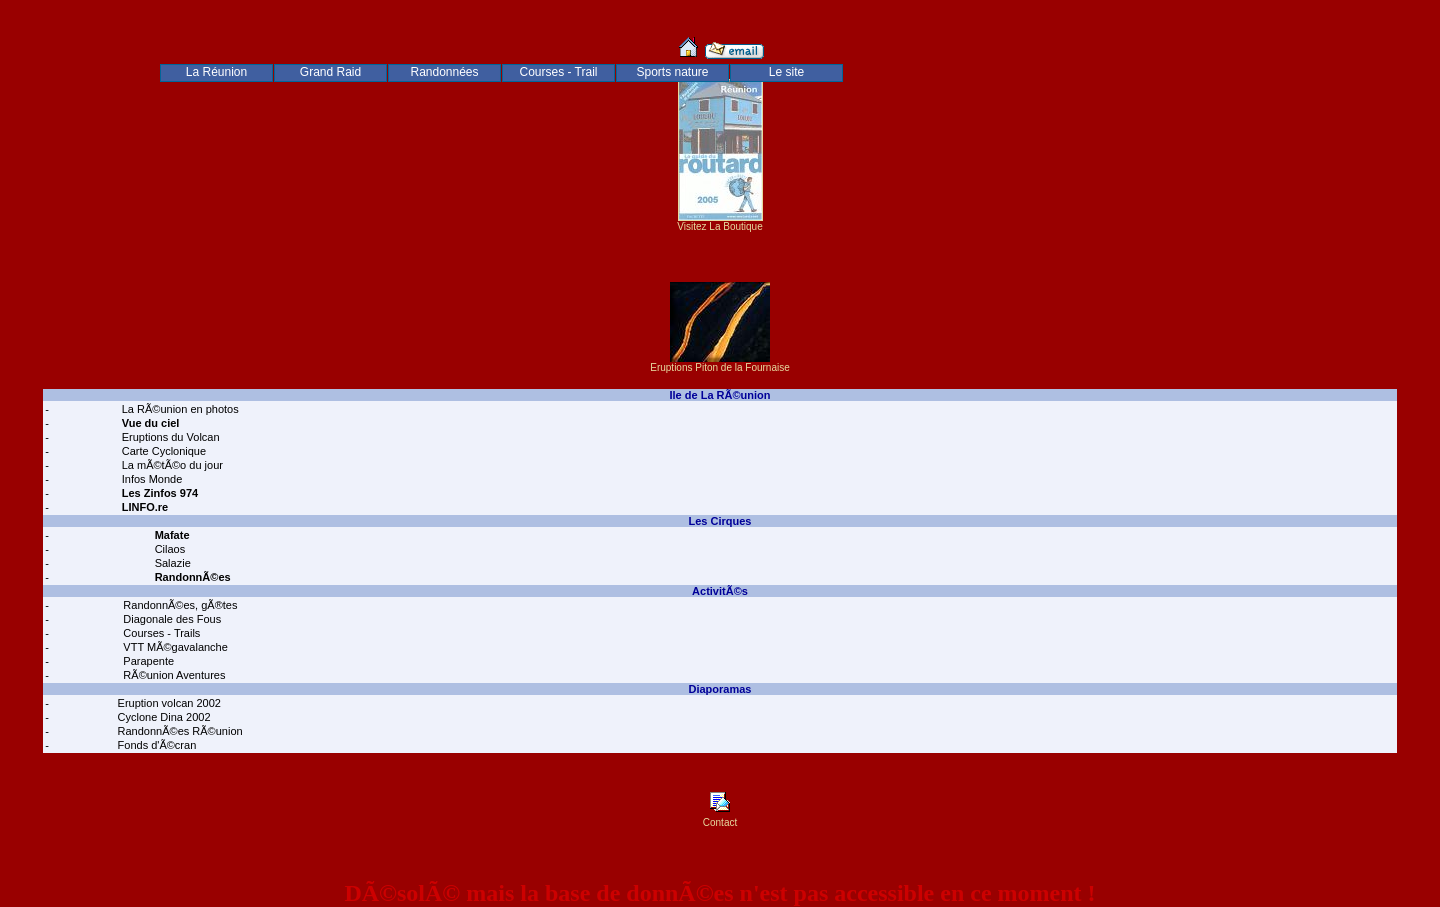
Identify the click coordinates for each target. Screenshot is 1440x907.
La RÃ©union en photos (179, 409)
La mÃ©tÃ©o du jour (171, 465)
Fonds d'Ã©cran (156, 745)
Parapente (147, 661)
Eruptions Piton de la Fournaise (720, 363)
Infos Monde (151, 479)
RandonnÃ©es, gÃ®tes (178, 605)
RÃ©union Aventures (172, 675)
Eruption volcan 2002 (168, 703)
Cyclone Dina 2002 (163, 717)
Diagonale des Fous (170, 619)
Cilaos (169, 549)
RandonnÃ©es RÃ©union (179, 731)
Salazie (171, 563)
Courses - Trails (160, 633)
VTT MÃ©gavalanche (174, 647)
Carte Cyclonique (162, 451)
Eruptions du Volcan (169, 437)
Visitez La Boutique (720, 222)
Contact (720, 818)
